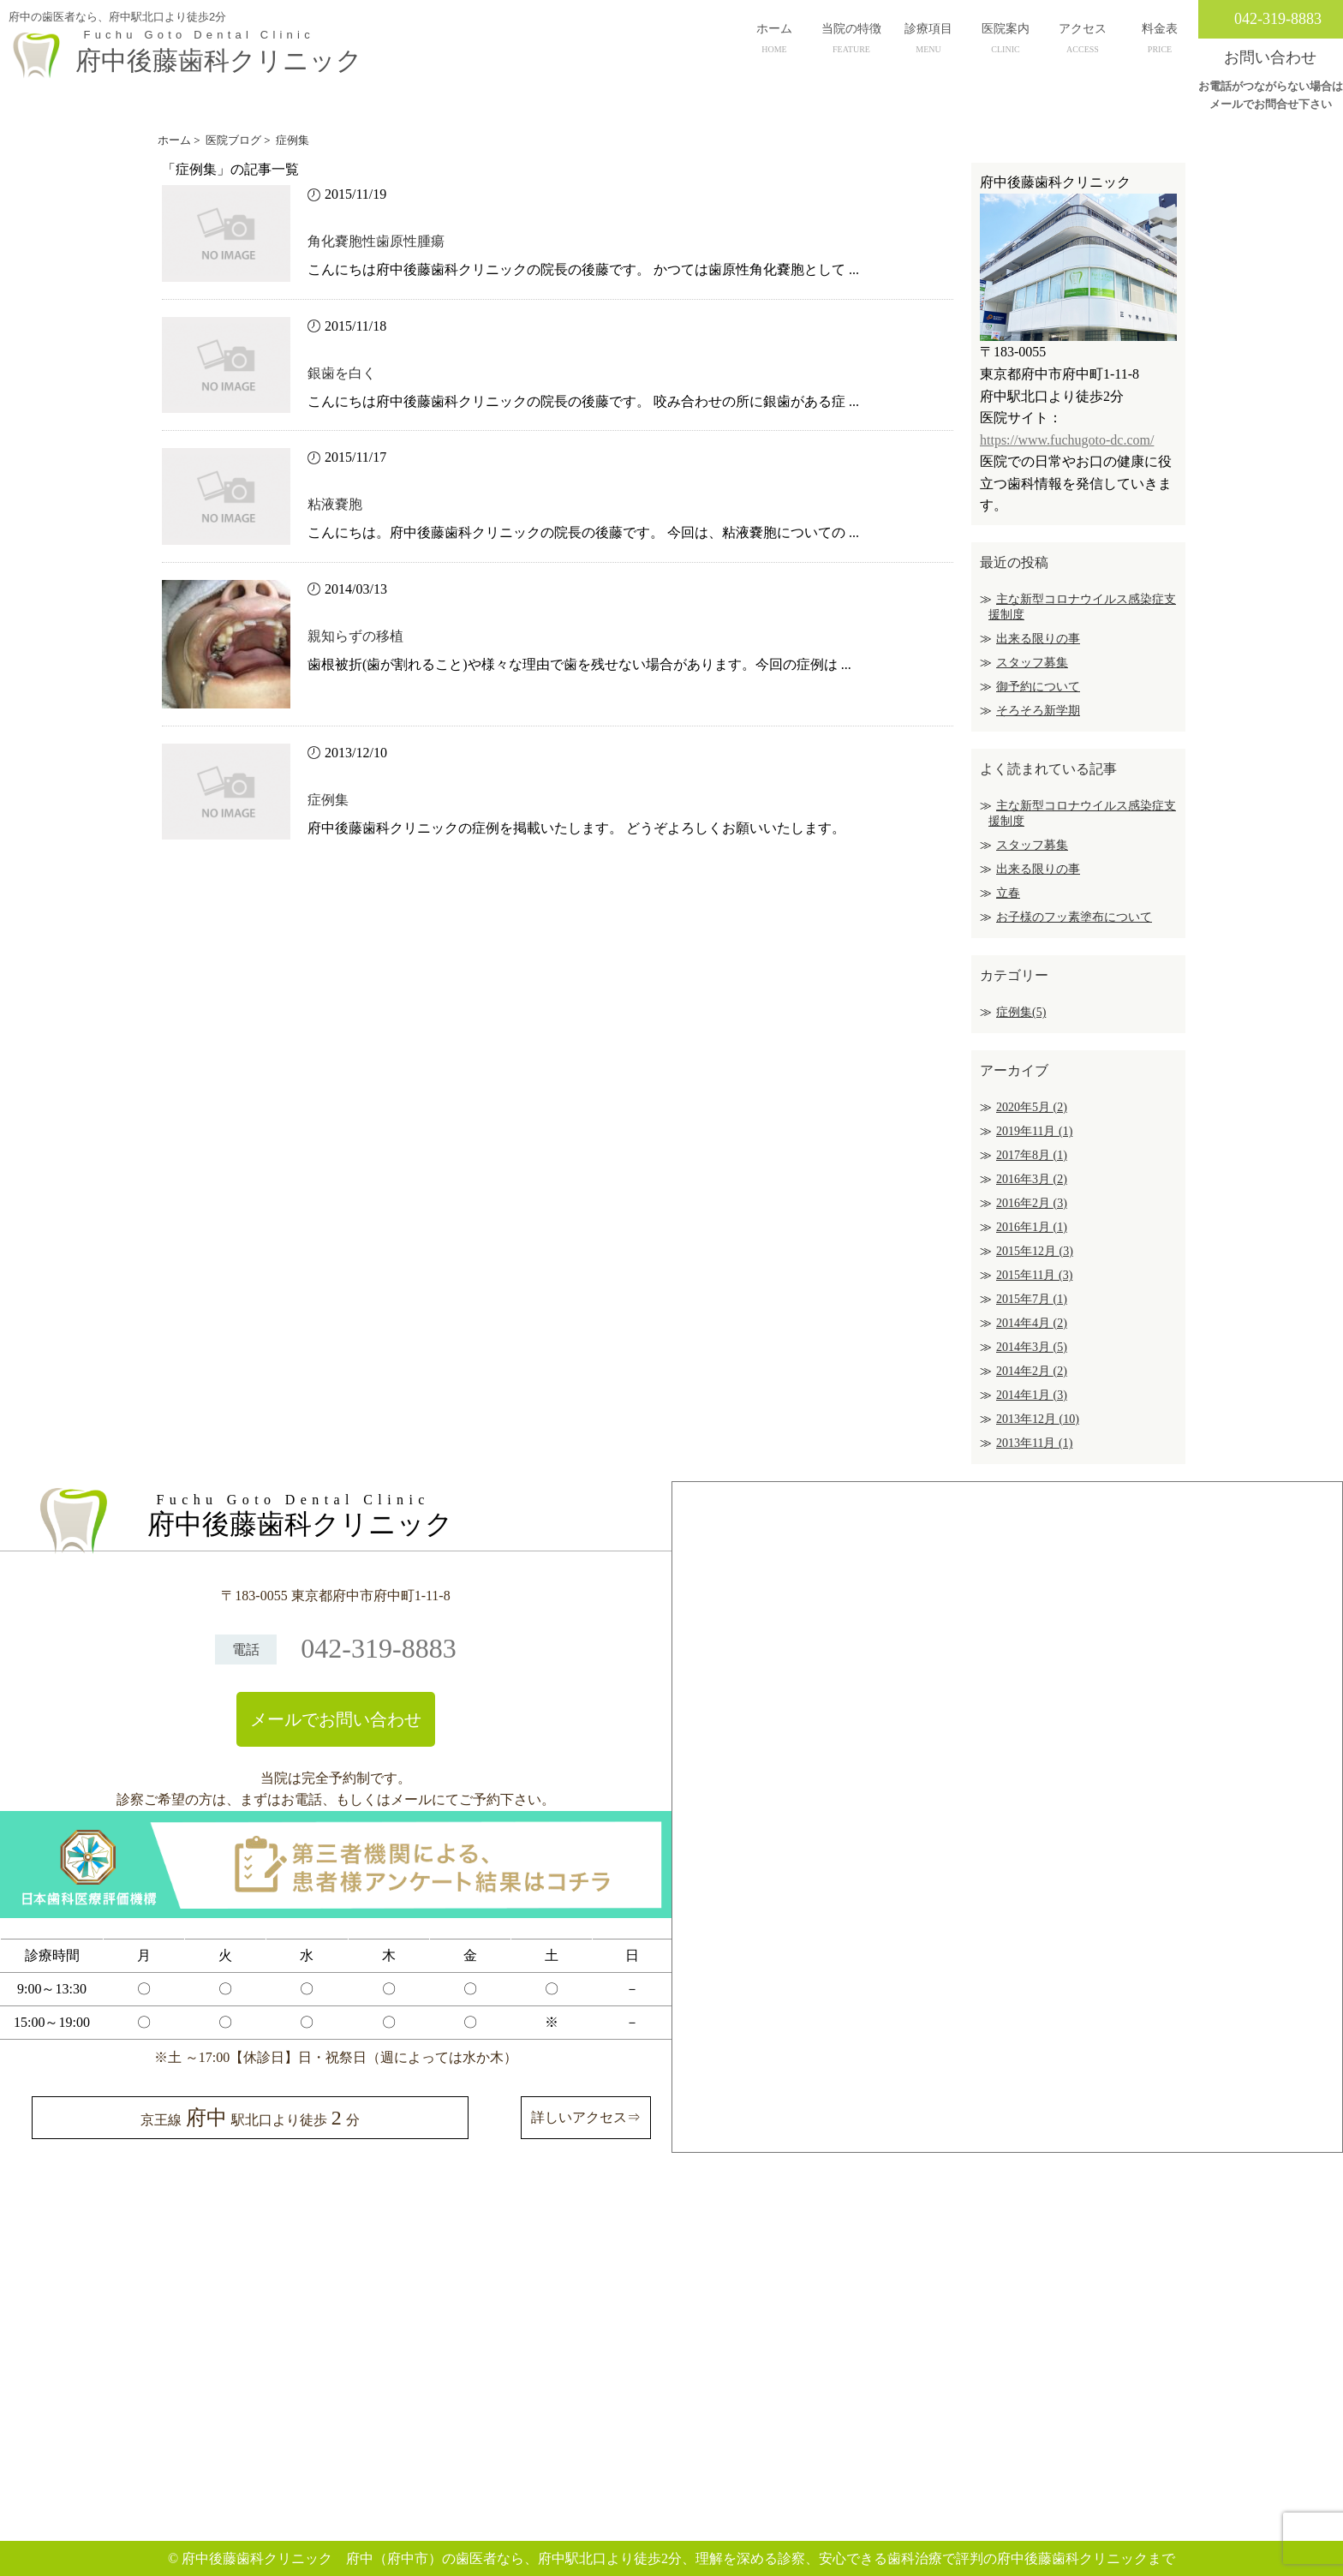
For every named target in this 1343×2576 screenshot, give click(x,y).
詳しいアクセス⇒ (586, 2117)
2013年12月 (1037, 1419)
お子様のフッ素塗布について (1074, 917)
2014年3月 (1031, 1347)
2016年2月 (1031, 1203)
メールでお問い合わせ (335, 1719)
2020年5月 (1031, 1107)
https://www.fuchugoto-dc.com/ (1067, 440)
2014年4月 (1031, 1323)
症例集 (328, 799)
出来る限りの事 (1038, 638)
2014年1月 (1031, 1395)
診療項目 (928, 40)
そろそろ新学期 (1038, 710)
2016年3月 (1031, 1179)
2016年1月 (1031, 1227)
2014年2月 (1031, 1371)
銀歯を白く (341, 373)
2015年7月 (1031, 1299)
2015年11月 (1034, 1275)
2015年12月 (1034, 1251)
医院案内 (1005, 40)
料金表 (1159, 40)
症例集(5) (1021, 1012)
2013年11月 (1034, 1443)
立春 (1008, 893)
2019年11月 (1034, 1131)
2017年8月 (1031, 1155)
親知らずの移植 (355, 636)
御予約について (1038, 686)
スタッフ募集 (1032, 662)
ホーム (774, 40)
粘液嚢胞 (334, 504)
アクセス (1082, 40)
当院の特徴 (851, 40)
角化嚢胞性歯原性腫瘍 (376, 241)
